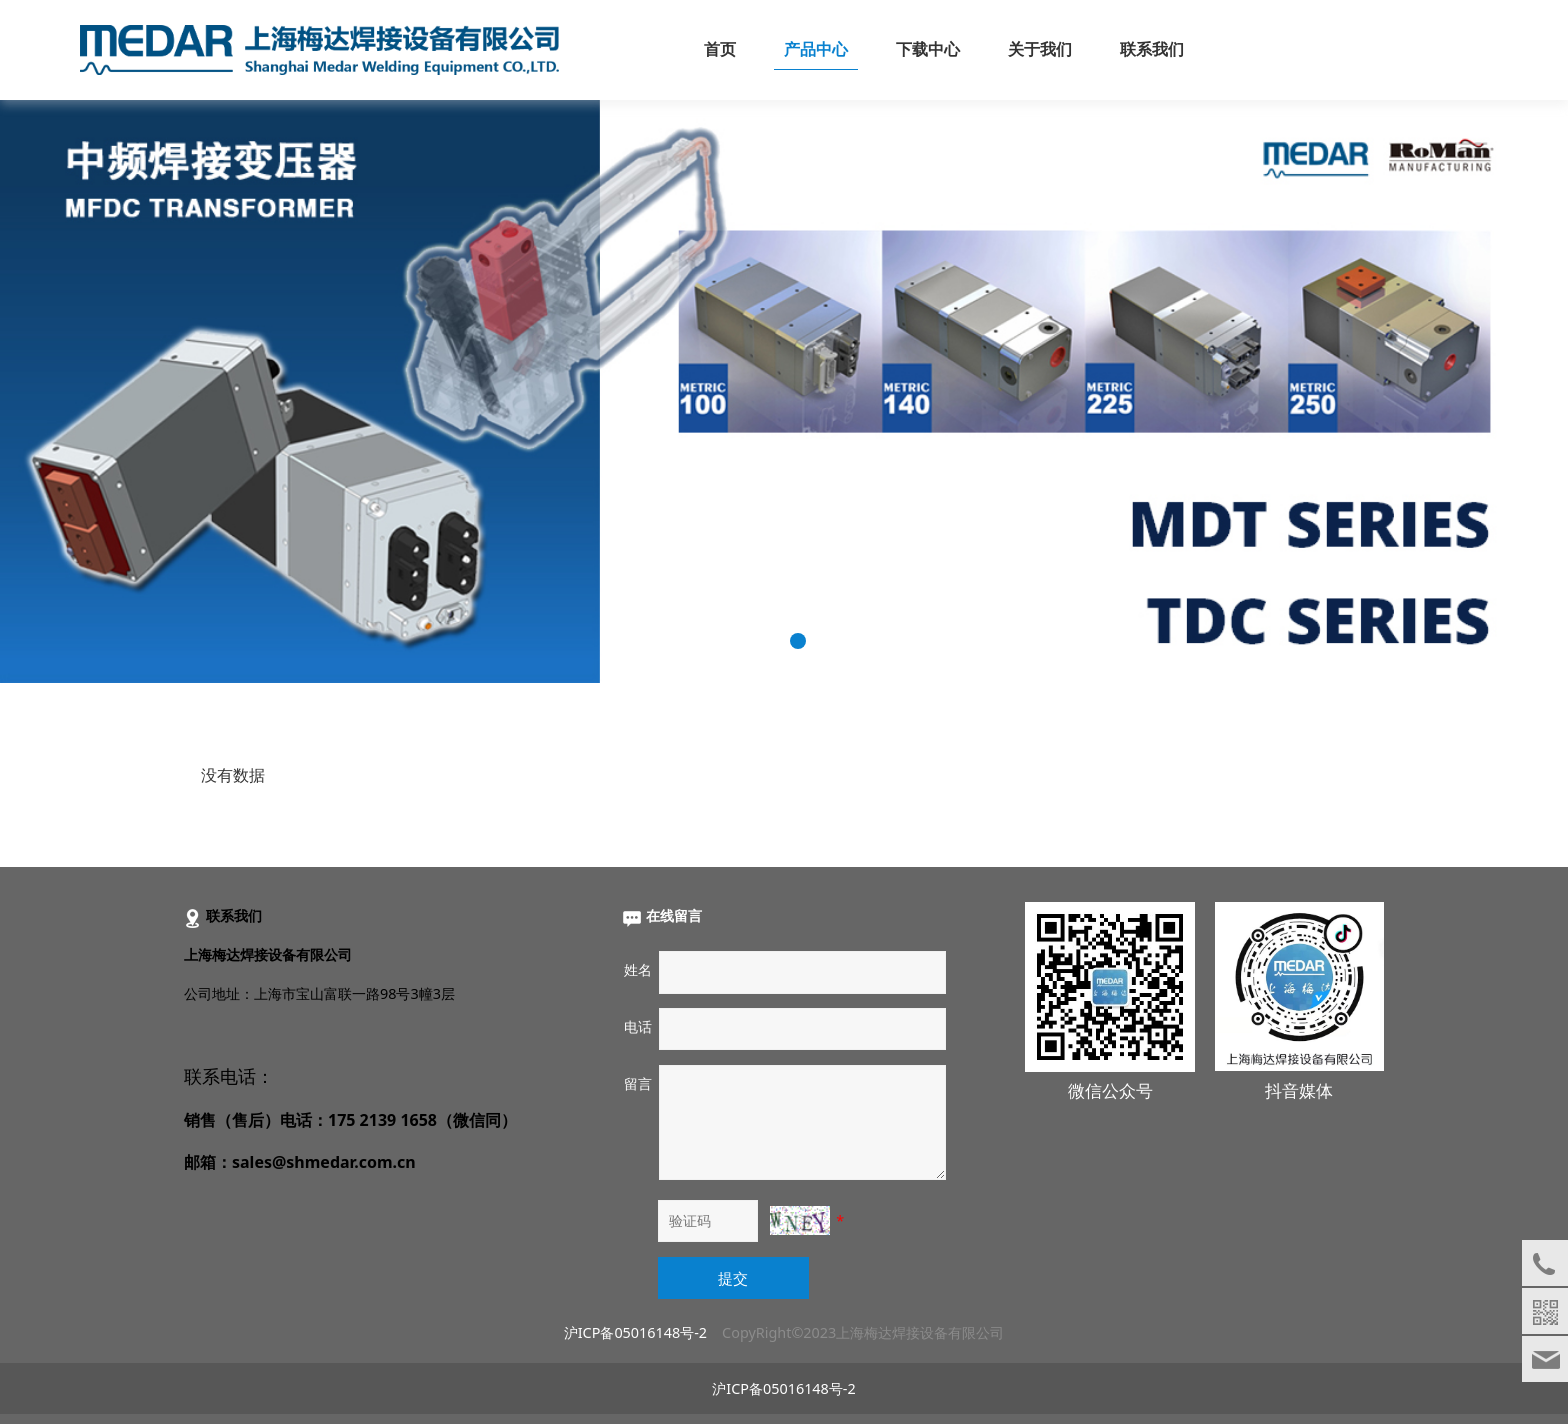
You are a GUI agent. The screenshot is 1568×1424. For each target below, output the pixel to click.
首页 (720, 49)
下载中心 (928, 49)
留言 (638, 1083)
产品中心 (816, 49)
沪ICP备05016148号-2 (635, 1332)
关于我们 (1040, 49)
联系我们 (1152, 49)
